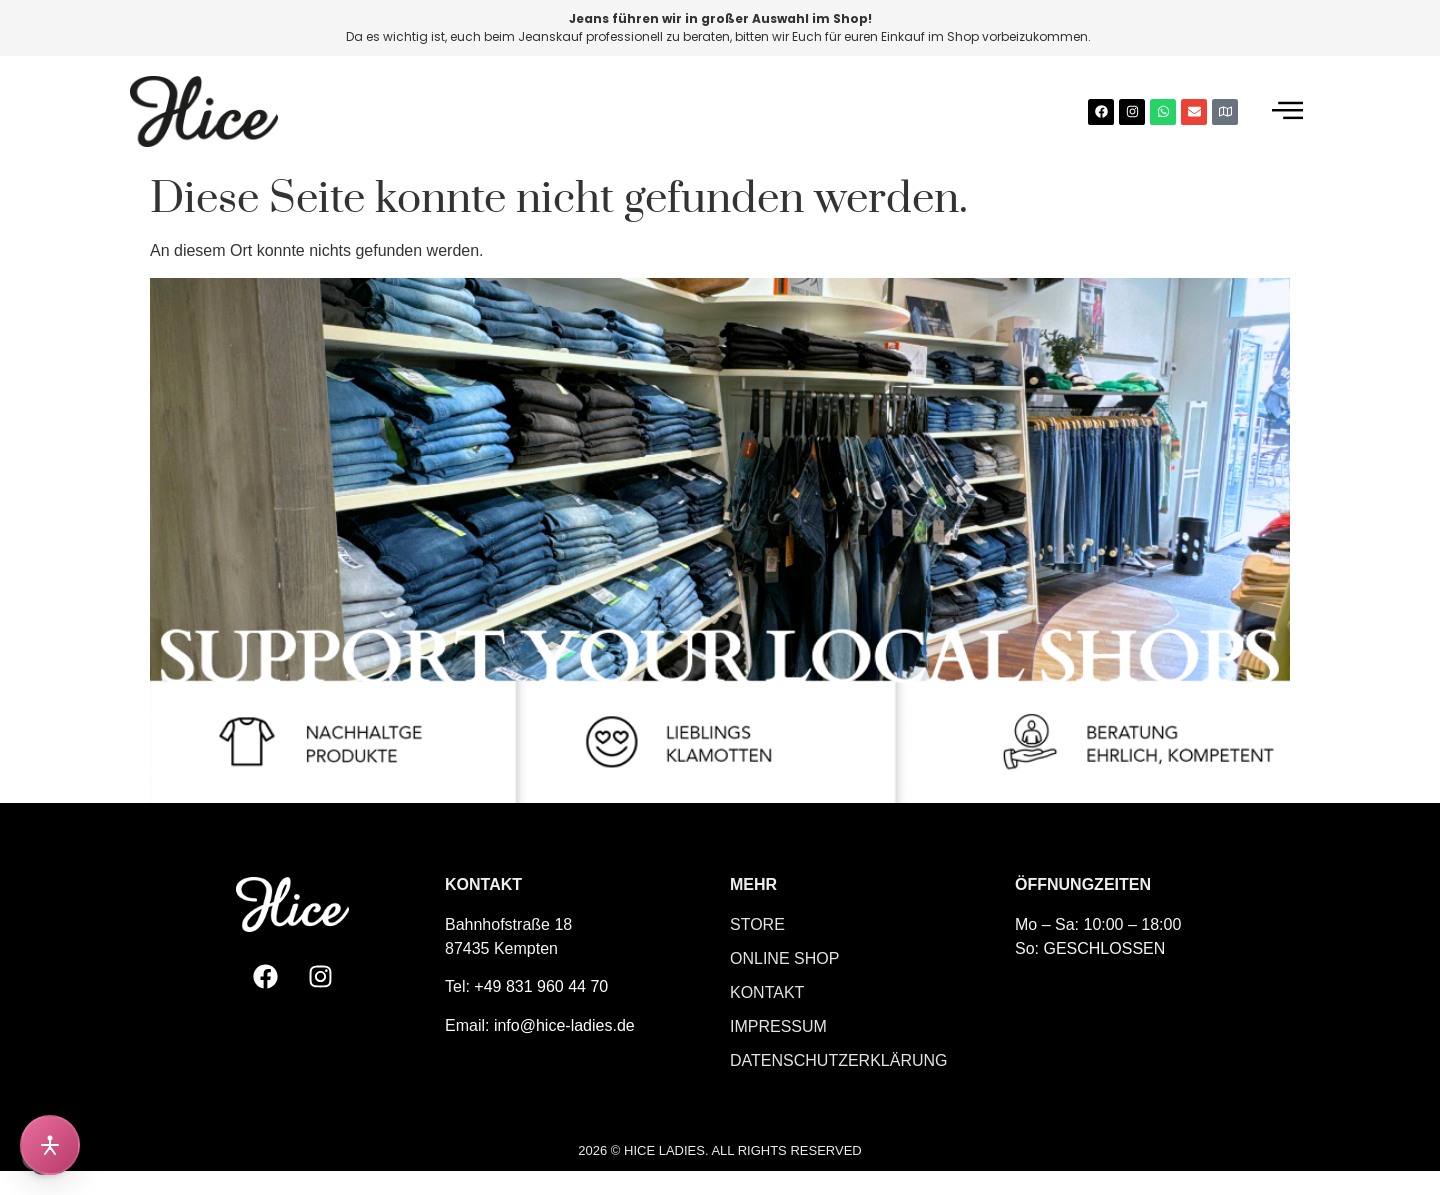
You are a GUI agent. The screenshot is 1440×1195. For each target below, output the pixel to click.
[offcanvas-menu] (1287, 111)
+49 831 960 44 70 (541, 986)
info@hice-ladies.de (564, 1025)
